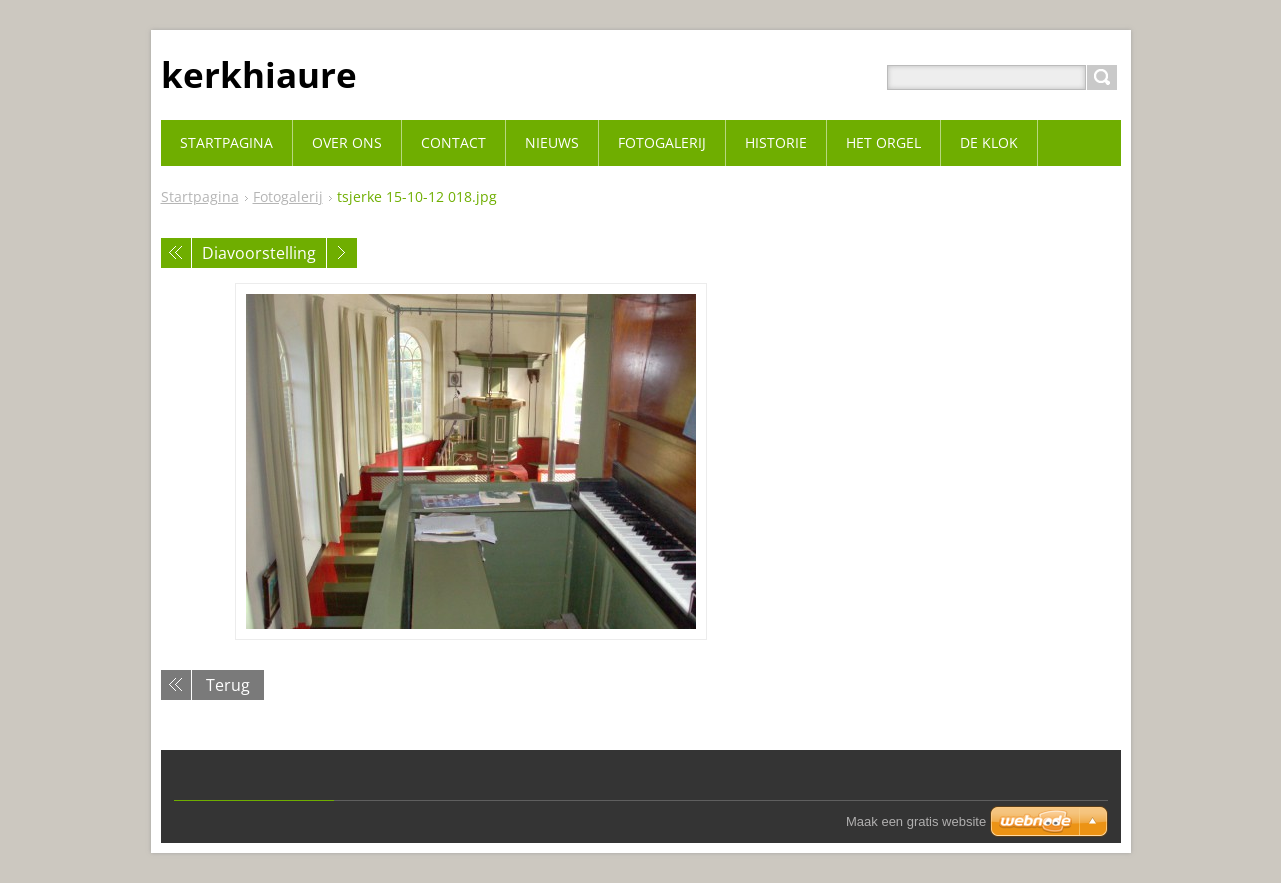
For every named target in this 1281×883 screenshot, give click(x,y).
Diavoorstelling (259, 253)
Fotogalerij (288, 196)
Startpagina (200, 196)
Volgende (342, 253)
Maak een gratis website (916, 821)
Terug (228, 685)
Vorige (176, 253)
